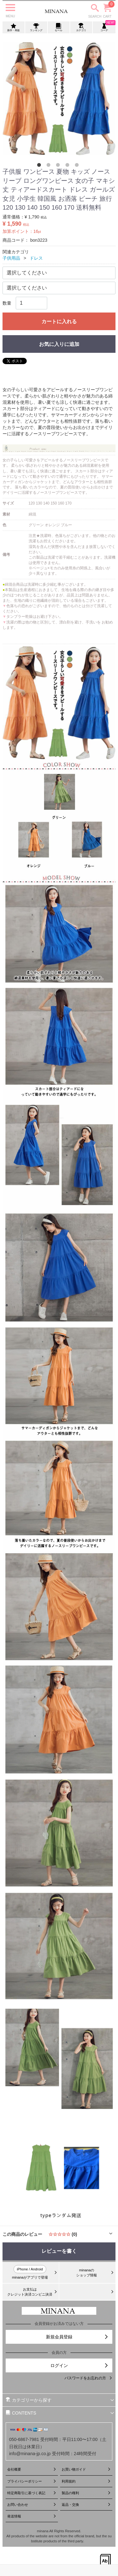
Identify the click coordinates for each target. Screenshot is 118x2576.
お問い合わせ (31, 2504)
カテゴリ (81, 27)
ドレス (36, 258)
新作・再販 (13, 27)
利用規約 (86, 2481)
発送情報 (31, 2516)
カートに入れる (59, 321)
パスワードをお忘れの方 (88, 2378)
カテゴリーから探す (60, 2400)
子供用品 (11, 258)
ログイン (79, 2365)
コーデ (104, 26)
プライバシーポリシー (31, 2481)
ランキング (36, 27)
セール (58, 27)
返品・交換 (86, 2504)
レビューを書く (59, 2251)
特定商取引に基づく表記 (31, 2493)
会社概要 (31, 2469)
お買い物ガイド (86, 2469)
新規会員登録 (77, 2336)
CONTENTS (60, 2412)
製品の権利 (86, 2493)
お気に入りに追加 (59, 344)
